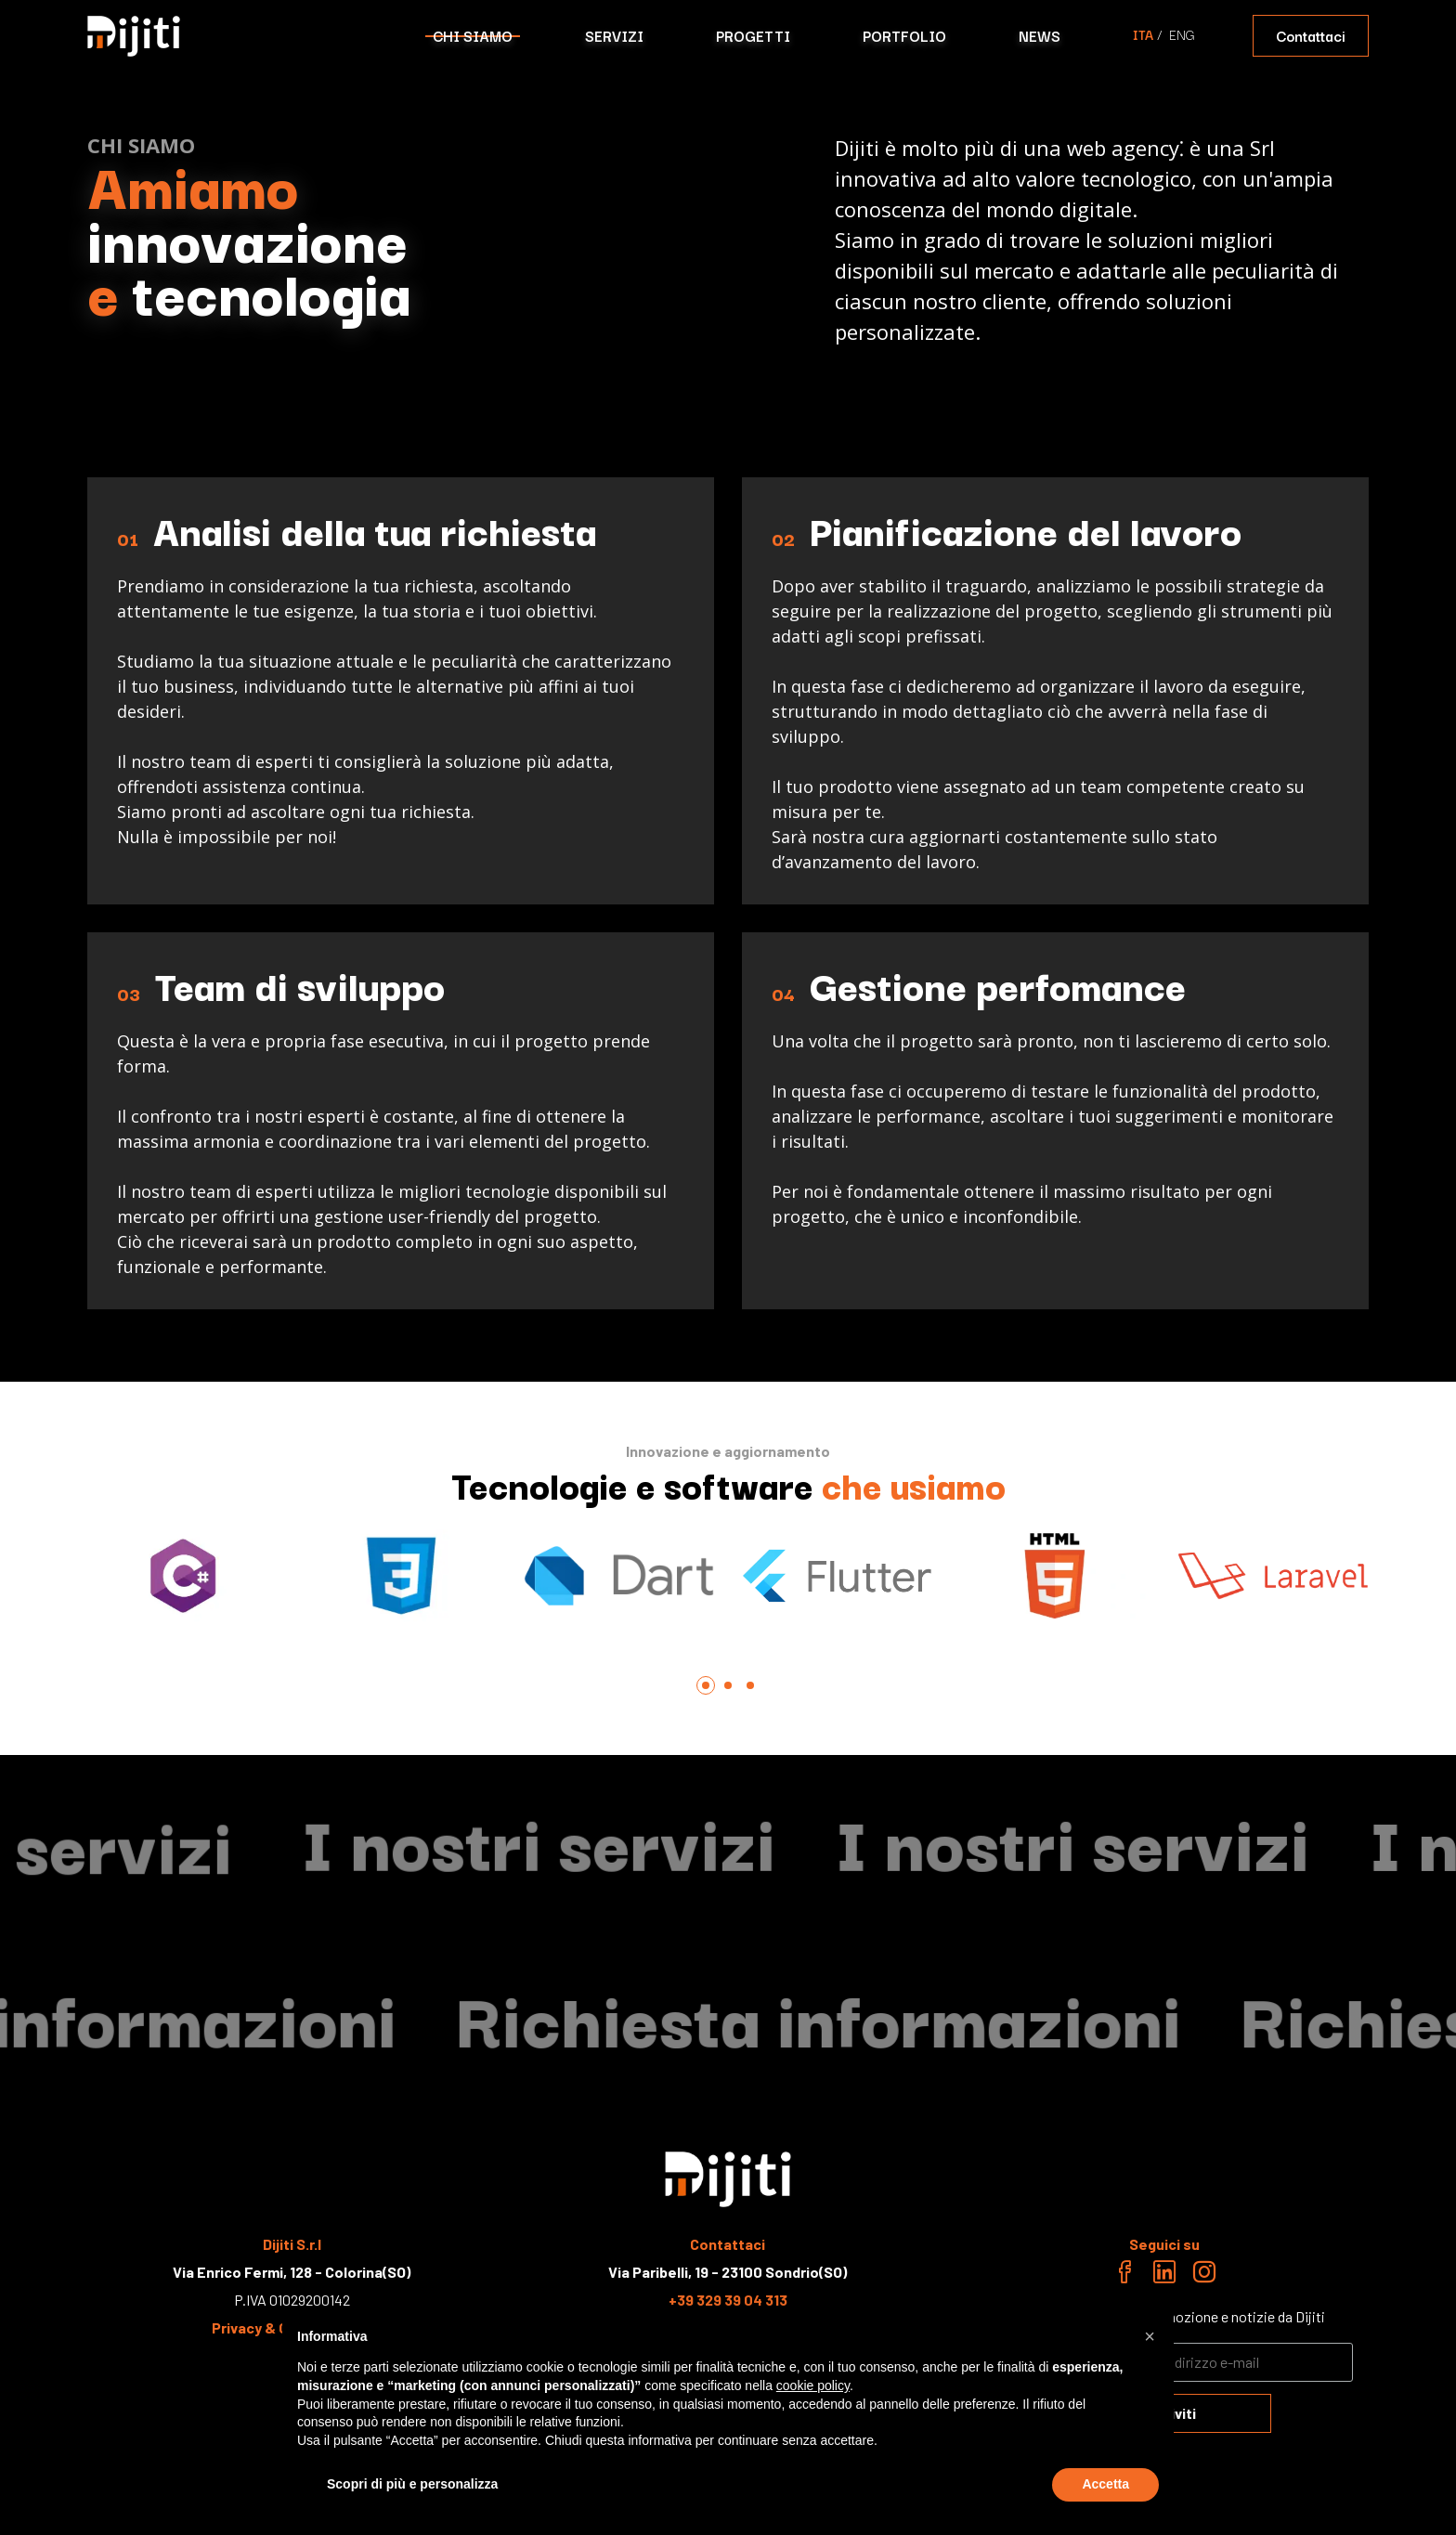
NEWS (1039, 35)
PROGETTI (753, 35)
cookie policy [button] (813, 2385)
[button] (1149, 2336)
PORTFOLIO (904, 35)
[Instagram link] (1204, 2275)
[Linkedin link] (1164, 2275)
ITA (1143, 34)
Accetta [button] (1105, 2483)
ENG (1181, 34)
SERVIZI (614, 35)
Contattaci (1311, 35)
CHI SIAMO (473, 35)
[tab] (705, 1685)
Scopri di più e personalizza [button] (412, 2483)
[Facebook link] (1124, 2275)
